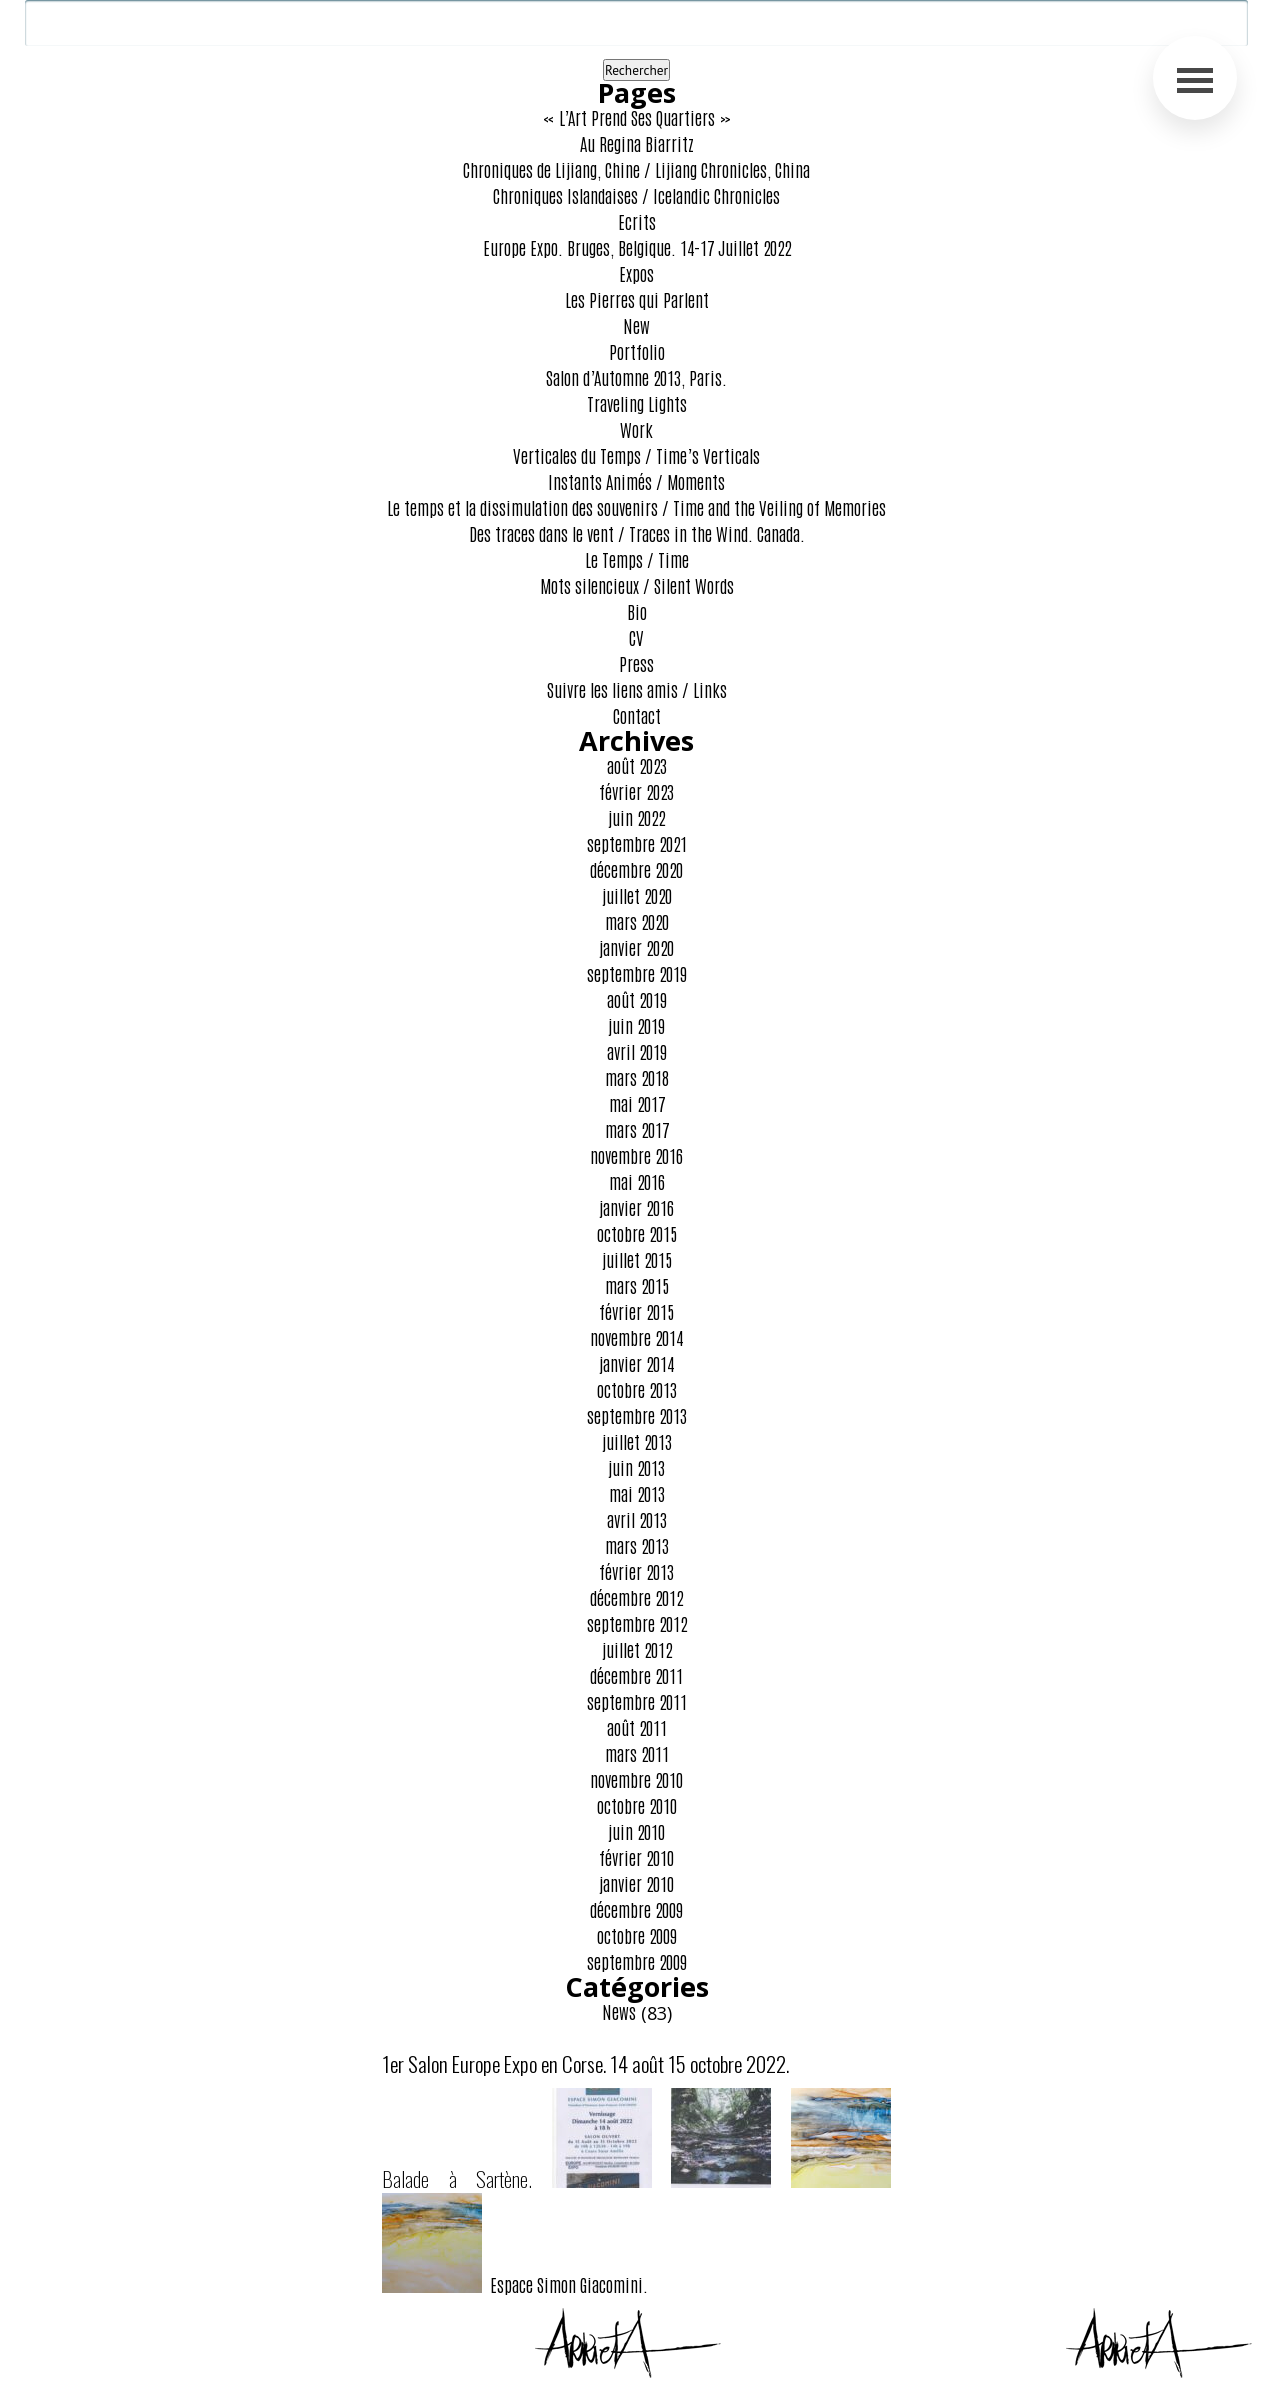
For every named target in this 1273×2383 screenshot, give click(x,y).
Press (636, 663)
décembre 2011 (636, 1675)
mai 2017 (637, 1103)
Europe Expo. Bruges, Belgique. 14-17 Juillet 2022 (637, 247)
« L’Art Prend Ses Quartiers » (637, 117)
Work (636, 429)
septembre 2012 (637, 1623)
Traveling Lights (637, 403)
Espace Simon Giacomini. (515, 2284)
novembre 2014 (636, 1337)
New (636, 325)
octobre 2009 (637, 1935)
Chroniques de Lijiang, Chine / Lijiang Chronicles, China (636, 169)
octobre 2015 (637, 1233)
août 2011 (637, 1727)
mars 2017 (637, 1129)
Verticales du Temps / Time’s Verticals (636, 455)
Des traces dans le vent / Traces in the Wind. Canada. (637, 533)
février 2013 (636, 1571)
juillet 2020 (637, 895)
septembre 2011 (637, 1701)
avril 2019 (637, 1051)
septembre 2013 (637, 1415)
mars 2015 (637, 1285)
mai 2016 (637, 1181)
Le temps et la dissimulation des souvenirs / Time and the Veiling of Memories (636, 507)
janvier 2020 (636, 947)
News (619, 2011)
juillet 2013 (637, 1441)
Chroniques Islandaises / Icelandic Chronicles (636, 195)
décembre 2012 (636, 1597)
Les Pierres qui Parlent (637, 299)
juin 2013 (636, 1467)
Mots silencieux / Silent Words (637, 585)
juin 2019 (636, 1025)
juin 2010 (636, 1831)
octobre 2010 (637, 1805)
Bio (637, 611)
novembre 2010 (636, 1779)
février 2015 (636, 1311)
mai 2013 (637, 1493)
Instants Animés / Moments (636, 481)
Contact (637, 715)
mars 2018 (637, 1077)
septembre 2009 (637, 1961)
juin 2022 (636, 817)
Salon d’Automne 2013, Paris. (636, 377)
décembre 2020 (636, 869)
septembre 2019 (637, 973)
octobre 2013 (637, 1389)
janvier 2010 (636, 1883)
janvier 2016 (636, 1207)
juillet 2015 (637, 1259)
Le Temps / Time (637, 559)
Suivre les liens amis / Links (637, 689)
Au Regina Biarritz (637, 143)
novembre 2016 (636, 1155)
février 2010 (636, 1857)
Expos (636, 273)
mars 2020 (637, 921)
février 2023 (636, 791)
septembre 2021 (637, 843)
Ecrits (637, 221)
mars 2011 (637, 1753)
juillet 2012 (637, 1649)
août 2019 (637, 999)
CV (636, 637)
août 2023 (637, 765)
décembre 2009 (636, 1909)
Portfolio (637, 351)
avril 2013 (637, 1519)
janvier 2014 (636, 1363)
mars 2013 (637, 1545)
